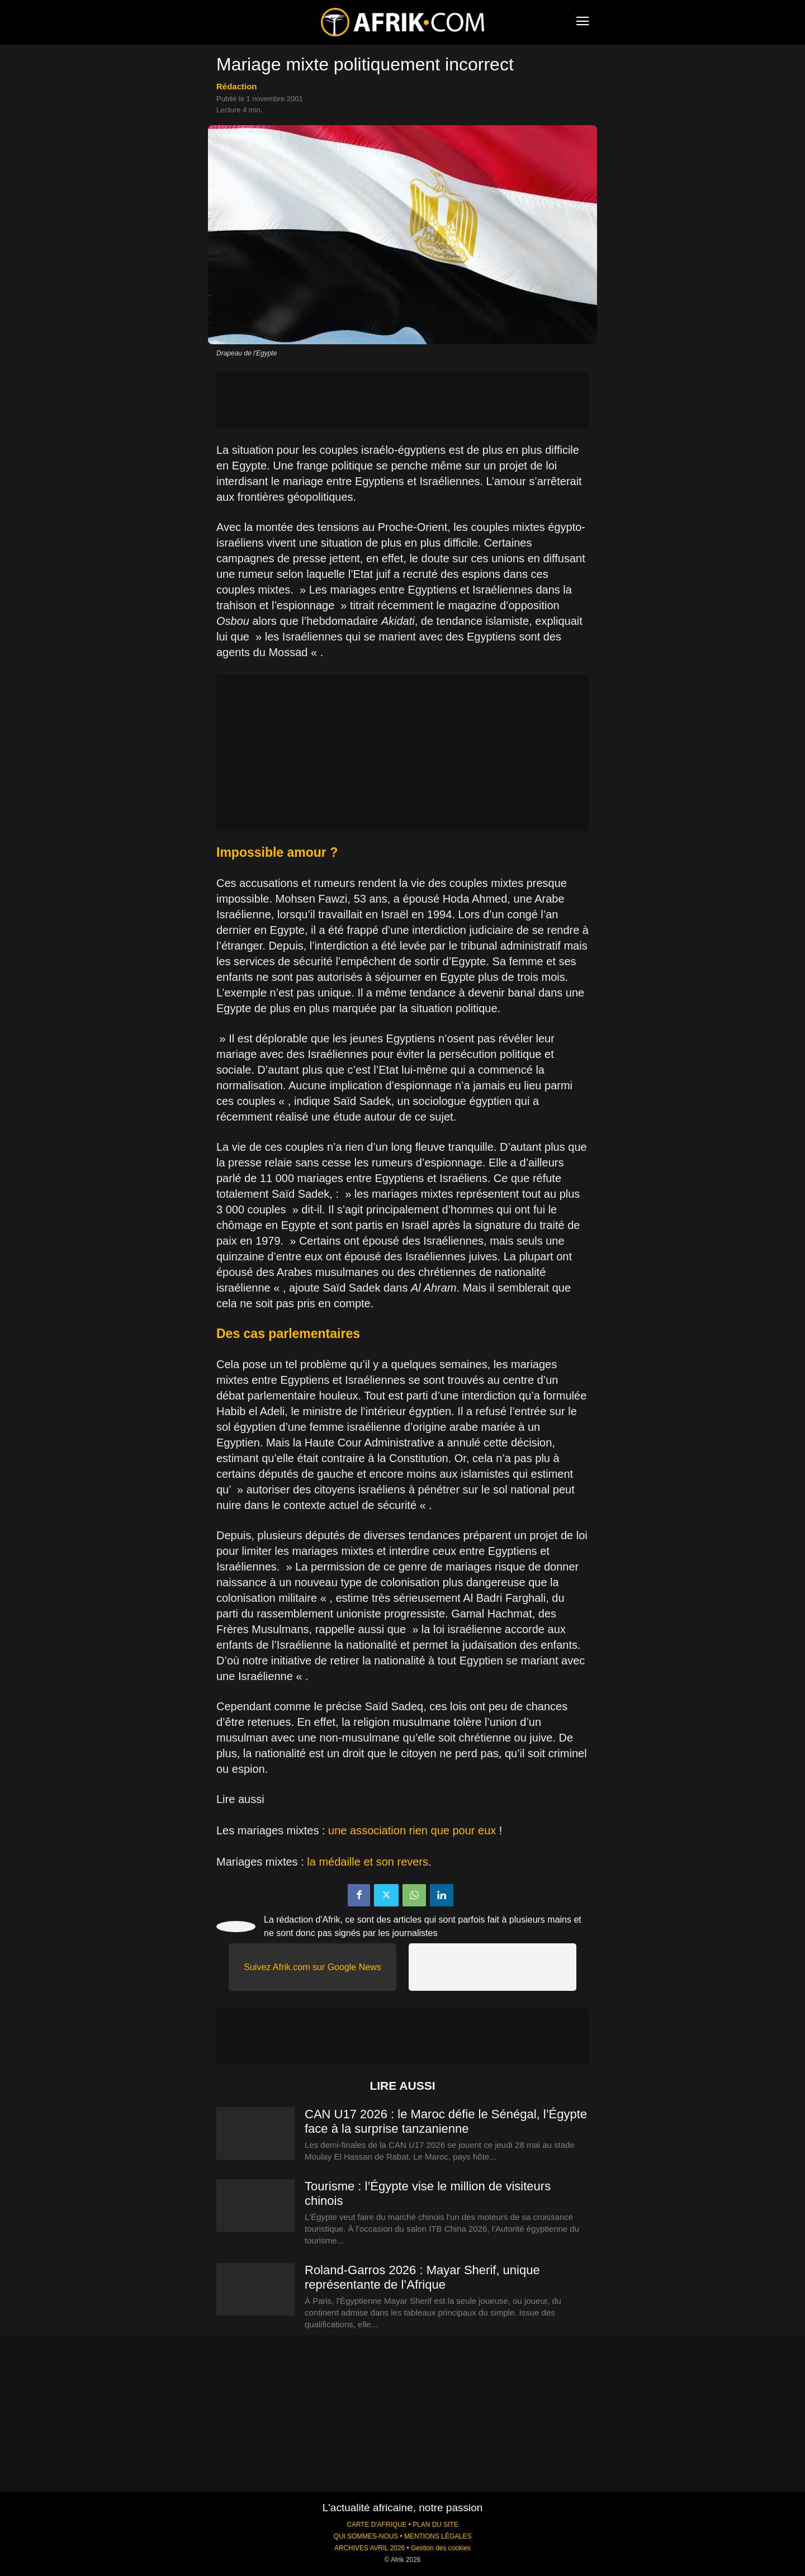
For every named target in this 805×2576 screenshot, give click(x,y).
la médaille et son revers (367, 1862)
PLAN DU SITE (435, 2524)
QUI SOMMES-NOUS (366, 2536)
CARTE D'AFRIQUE (376, 2524)
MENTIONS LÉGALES (437, 2536)
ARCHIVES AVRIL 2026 (369, 2548)
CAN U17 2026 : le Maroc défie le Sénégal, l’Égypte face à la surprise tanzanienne (446, 2121)
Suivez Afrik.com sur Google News (312, 1967)
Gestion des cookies (441, 2548)
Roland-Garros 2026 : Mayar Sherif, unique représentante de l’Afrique (422, 2277)
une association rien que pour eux (412, 1830)
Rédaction (236, 86)
